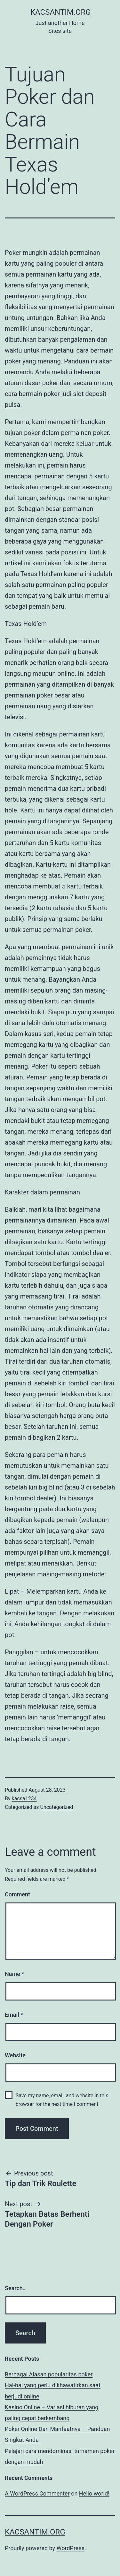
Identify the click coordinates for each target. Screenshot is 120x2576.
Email (14, 2014)
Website (15, 2055)
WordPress (70, 2548)
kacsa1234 (24, 1798)
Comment (17, 1894)
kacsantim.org (60, 12)
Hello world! (94, 2493)
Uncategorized (56, 1807)
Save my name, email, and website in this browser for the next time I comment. (62, 2099)
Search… (16, 2288)
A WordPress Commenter (37, 2493)
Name (14, 1973)
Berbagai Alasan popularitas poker (48, 2374)
